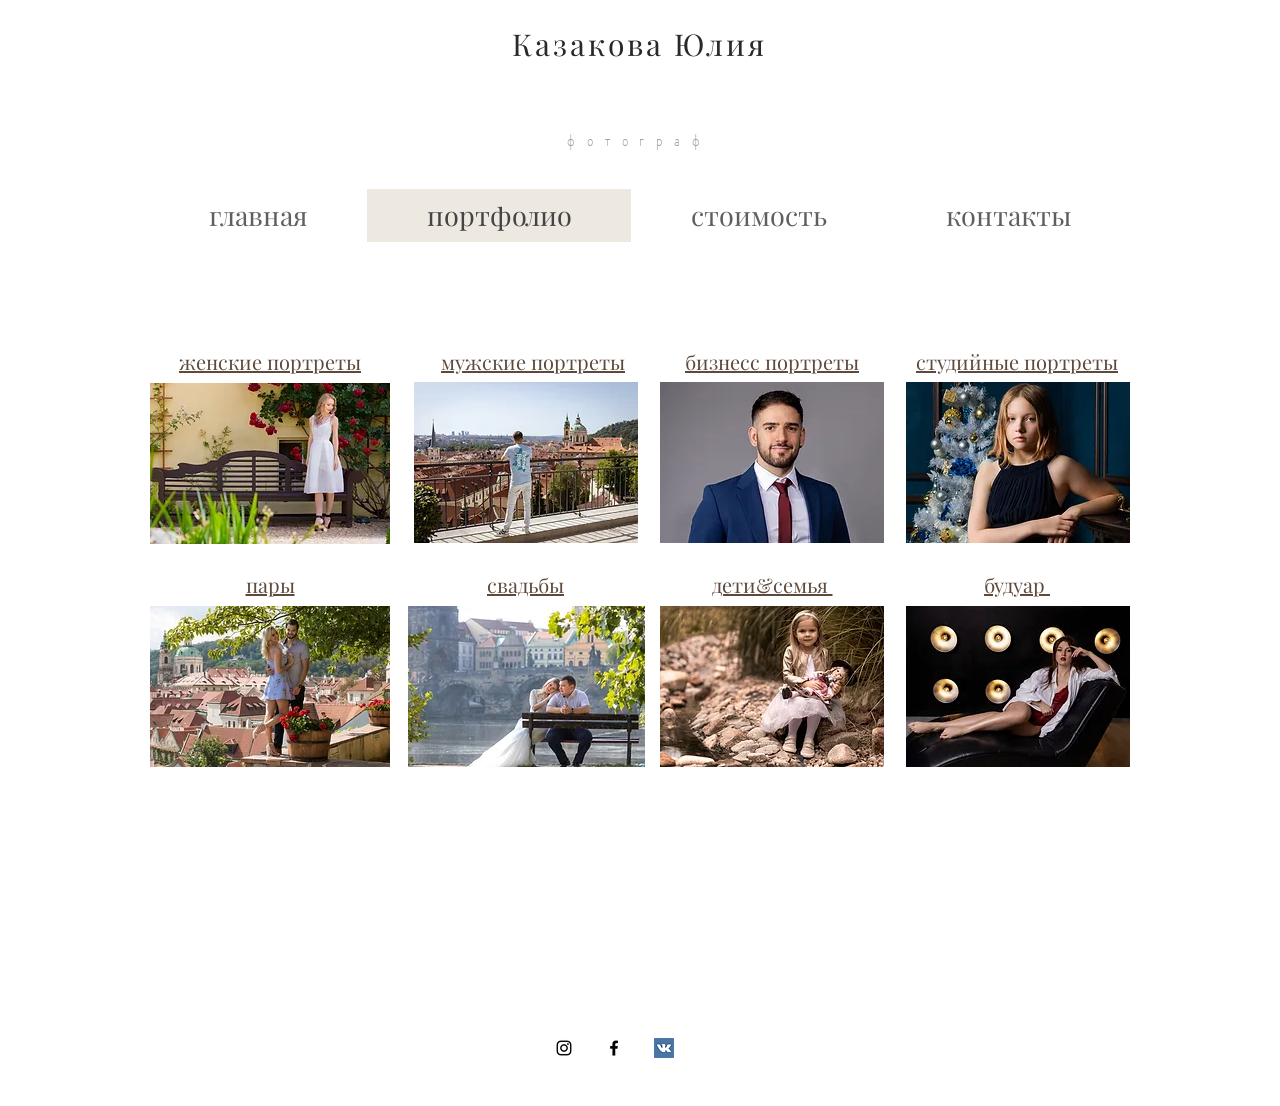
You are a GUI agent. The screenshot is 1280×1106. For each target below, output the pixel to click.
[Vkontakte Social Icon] (664, 1048)
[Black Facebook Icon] (614, 1048)
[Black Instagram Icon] (564, 1048)
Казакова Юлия (639, 44)
